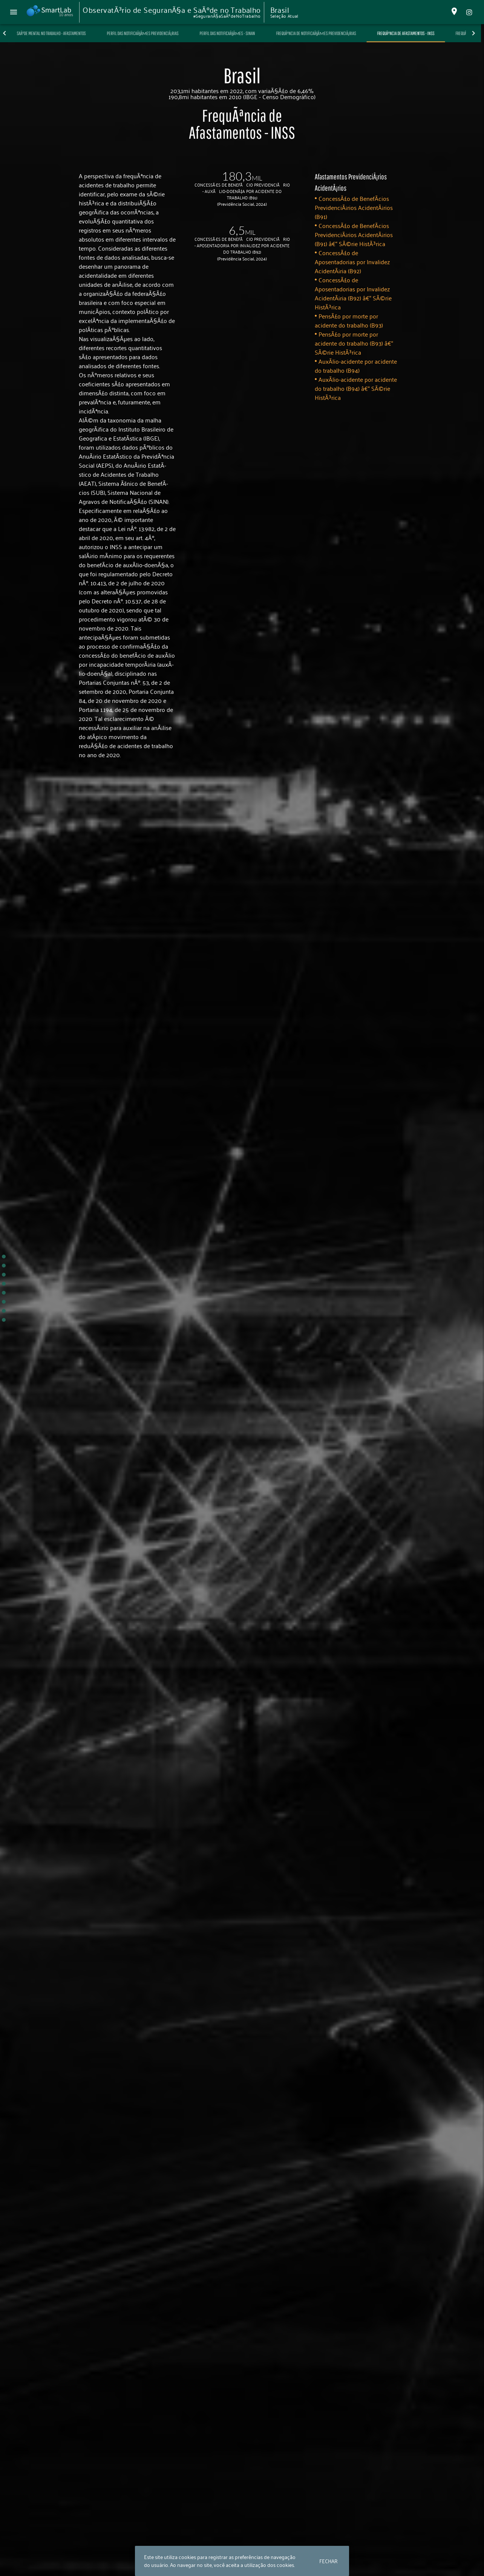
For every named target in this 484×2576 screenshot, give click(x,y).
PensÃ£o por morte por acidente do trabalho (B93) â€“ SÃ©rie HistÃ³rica (354, 343)
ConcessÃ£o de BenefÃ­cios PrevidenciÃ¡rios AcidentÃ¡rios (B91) (354, 207)
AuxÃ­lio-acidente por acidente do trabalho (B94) (356, 365)
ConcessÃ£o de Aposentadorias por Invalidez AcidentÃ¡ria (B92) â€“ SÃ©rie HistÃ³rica (353, 293)
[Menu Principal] (13, 12)
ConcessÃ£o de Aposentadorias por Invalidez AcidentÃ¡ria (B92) (352, 261)
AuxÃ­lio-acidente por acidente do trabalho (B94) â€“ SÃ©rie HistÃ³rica (356, 388)
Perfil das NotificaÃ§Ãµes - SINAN (253, 33)
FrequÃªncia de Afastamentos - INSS (431, 33)
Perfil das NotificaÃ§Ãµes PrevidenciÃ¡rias (168, 33)
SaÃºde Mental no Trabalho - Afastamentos (77, 33)
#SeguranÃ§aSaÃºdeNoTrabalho (227, 16)
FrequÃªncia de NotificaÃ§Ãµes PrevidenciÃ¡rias (342, 33)
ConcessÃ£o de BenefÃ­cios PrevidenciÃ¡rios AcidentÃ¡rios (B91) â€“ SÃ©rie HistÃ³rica (354, 234)
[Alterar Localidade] (454, 12)
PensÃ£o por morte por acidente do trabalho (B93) (349, 320)
